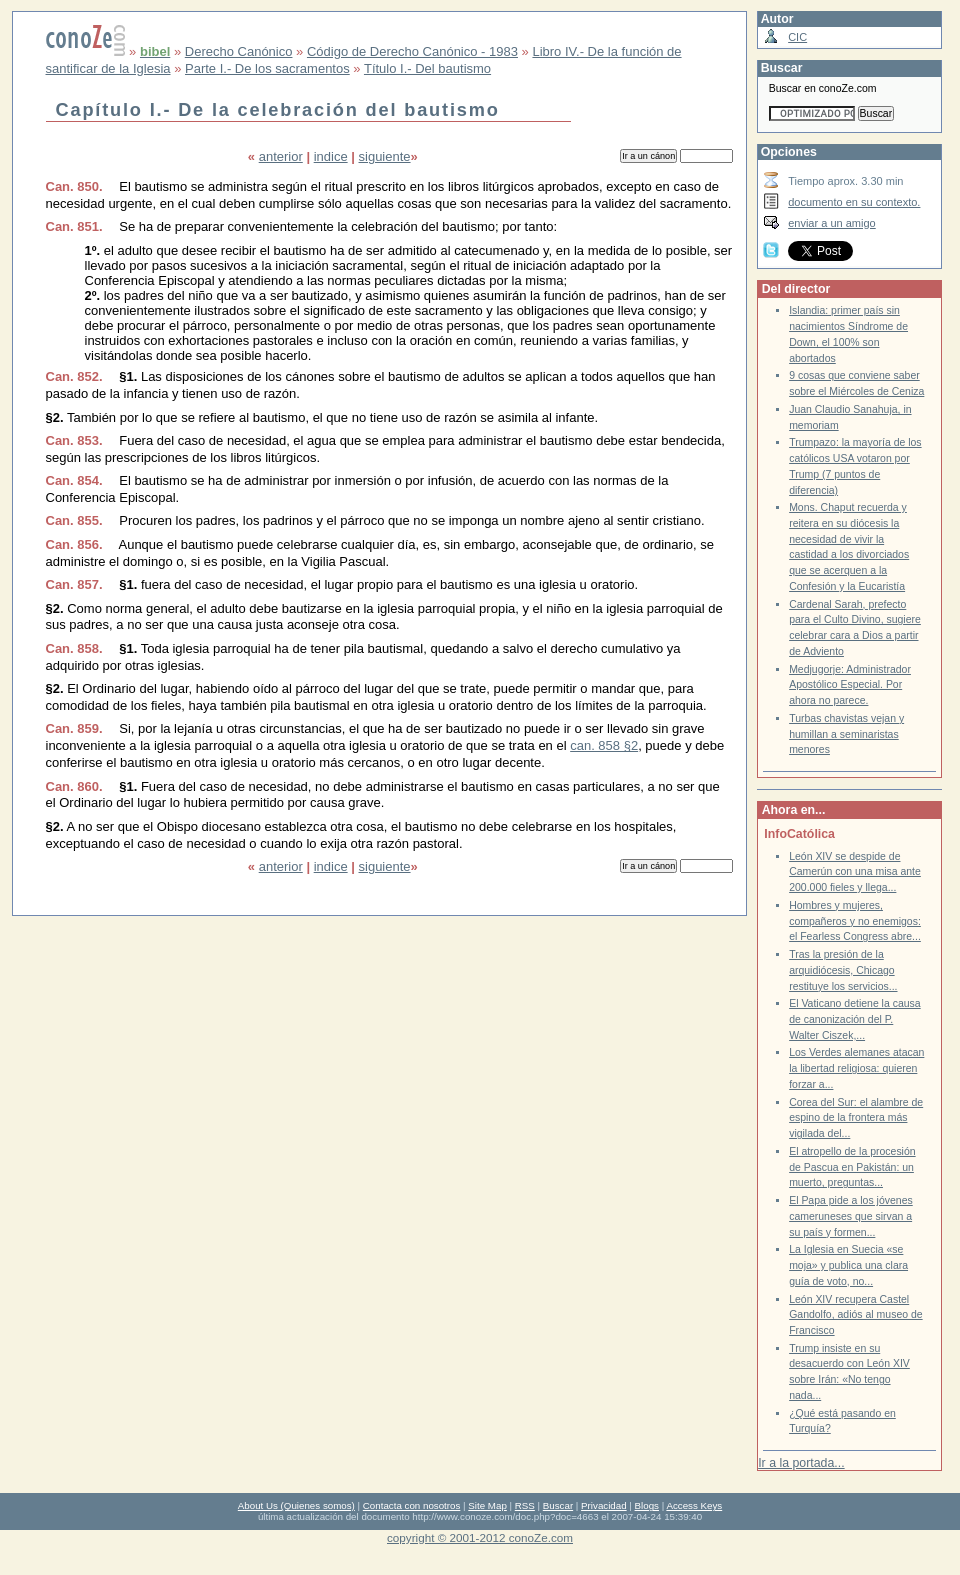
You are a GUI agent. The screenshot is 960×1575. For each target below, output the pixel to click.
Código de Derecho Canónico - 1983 (412, 51)
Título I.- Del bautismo (427, 68)
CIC (797, 37)
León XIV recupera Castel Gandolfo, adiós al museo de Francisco (855, 1315)
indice (331, 156)
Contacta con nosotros (412, 1505)
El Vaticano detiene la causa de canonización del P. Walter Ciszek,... (855, 1019)
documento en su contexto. (854, 202)
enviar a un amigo (832, 223)
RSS (525, 1505)
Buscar (558, 1505)
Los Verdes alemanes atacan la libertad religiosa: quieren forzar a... (856, 1068)
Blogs (647, 1505)
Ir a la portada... (801, 1463)
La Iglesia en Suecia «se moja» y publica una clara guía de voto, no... (848, 1265)
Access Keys (694, 1505)
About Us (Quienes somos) (296, 1505)
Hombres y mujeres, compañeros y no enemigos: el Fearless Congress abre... (855, 921)
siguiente (385, 156)
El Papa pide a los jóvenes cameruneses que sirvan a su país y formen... (851, 1216)
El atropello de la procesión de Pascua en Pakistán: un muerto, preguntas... (852, 1167)
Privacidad (604, 1505)
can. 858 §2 (604, 745)
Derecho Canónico (239, 51)
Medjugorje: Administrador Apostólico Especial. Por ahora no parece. (850, 685)
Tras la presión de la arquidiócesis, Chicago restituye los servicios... (843, 970)
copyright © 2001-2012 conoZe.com (480, 1537)
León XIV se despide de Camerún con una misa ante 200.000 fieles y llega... (855, 872)
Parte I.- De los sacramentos (267, 68)
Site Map (487, 1505)
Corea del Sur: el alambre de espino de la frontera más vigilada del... (856, 1118)
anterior (281, 156)
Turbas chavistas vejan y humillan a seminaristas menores (846, 734)
